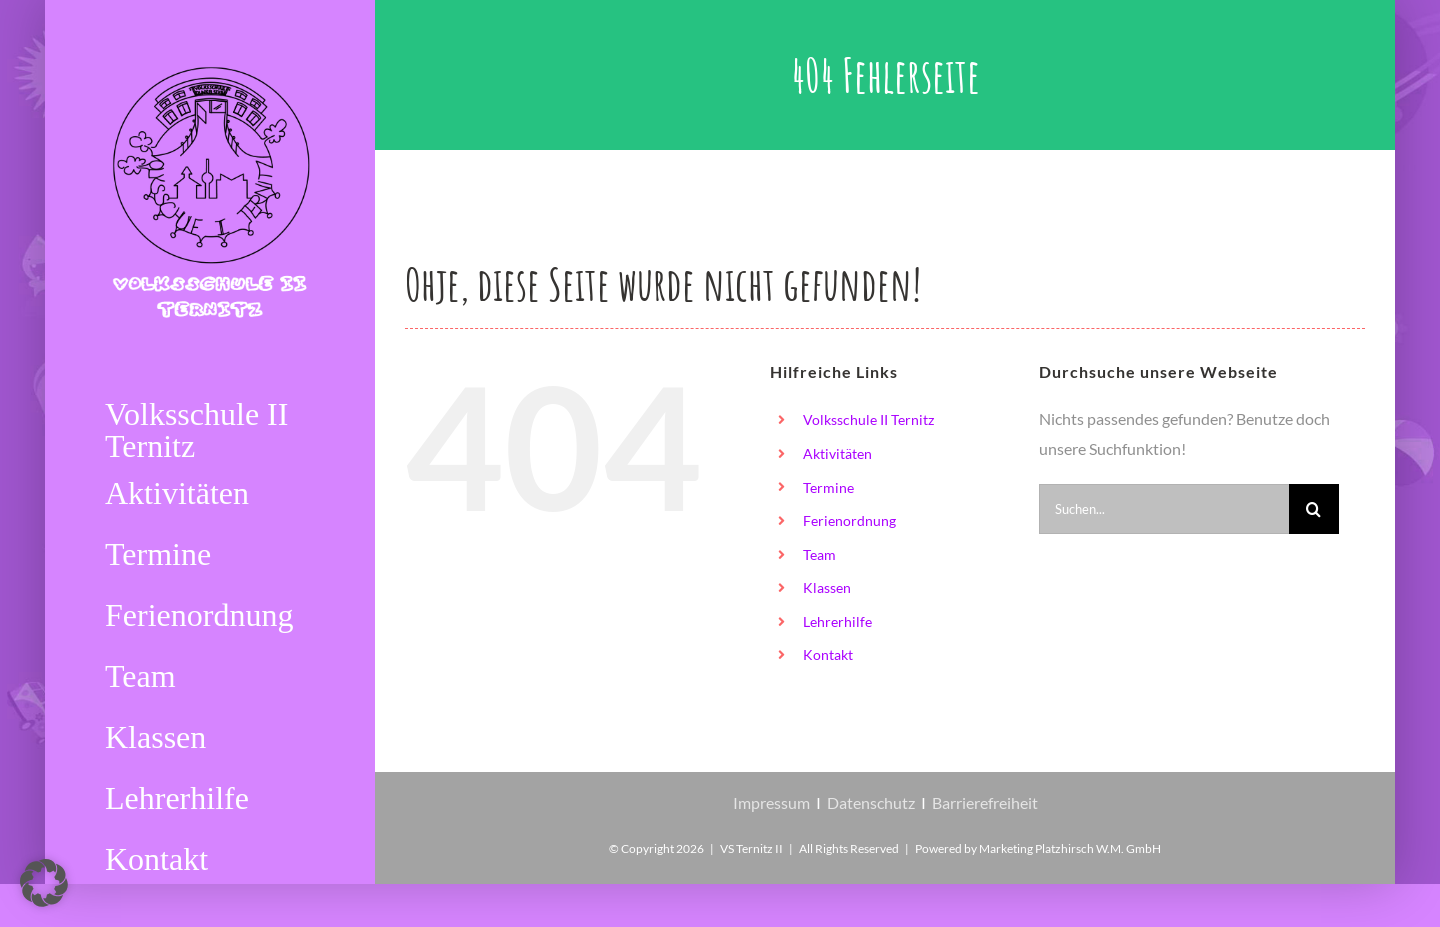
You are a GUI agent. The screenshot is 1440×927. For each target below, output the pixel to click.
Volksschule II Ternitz (868, 419)
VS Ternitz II (751, 848)
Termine (828, 487)
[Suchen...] (1164, 509)
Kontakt (828, 654)
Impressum (771, 802)
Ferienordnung (849, 520)
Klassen (827, 587)
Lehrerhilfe (837, 621)
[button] (44, 883)
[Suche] (1314, 509)
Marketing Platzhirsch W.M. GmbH (1070, 848)
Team (819, 554)
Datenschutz (871, 802)
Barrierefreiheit (985, 802)
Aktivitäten (837, 453)
